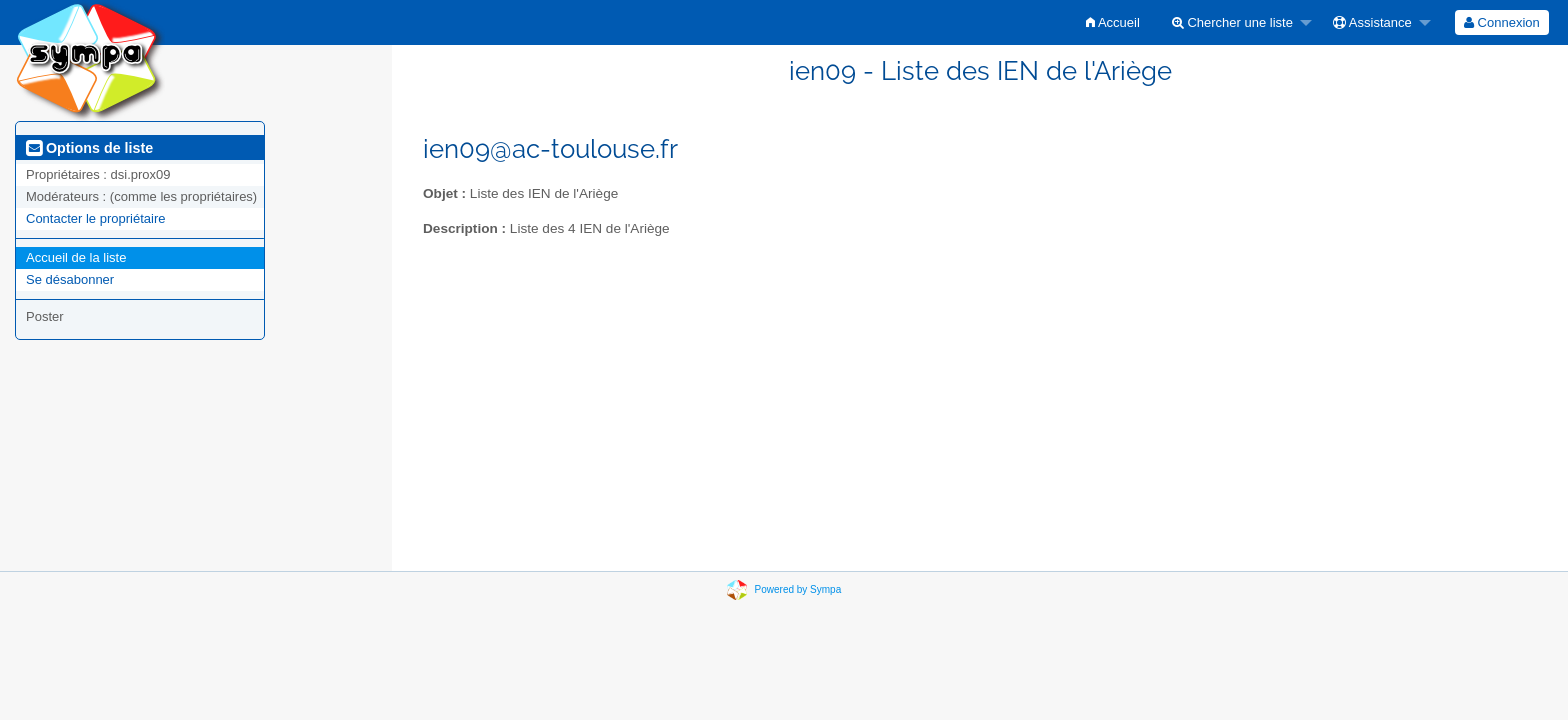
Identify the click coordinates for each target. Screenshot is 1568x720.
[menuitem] (1113, 22)
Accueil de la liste (76, 257)
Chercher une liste (1232, 22)
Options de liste (89, 148)
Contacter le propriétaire (95, 218)
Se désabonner (70, 279)
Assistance (1372, 22)
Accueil (1113, 22)
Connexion (1502, 22)
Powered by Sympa (798, 589)
